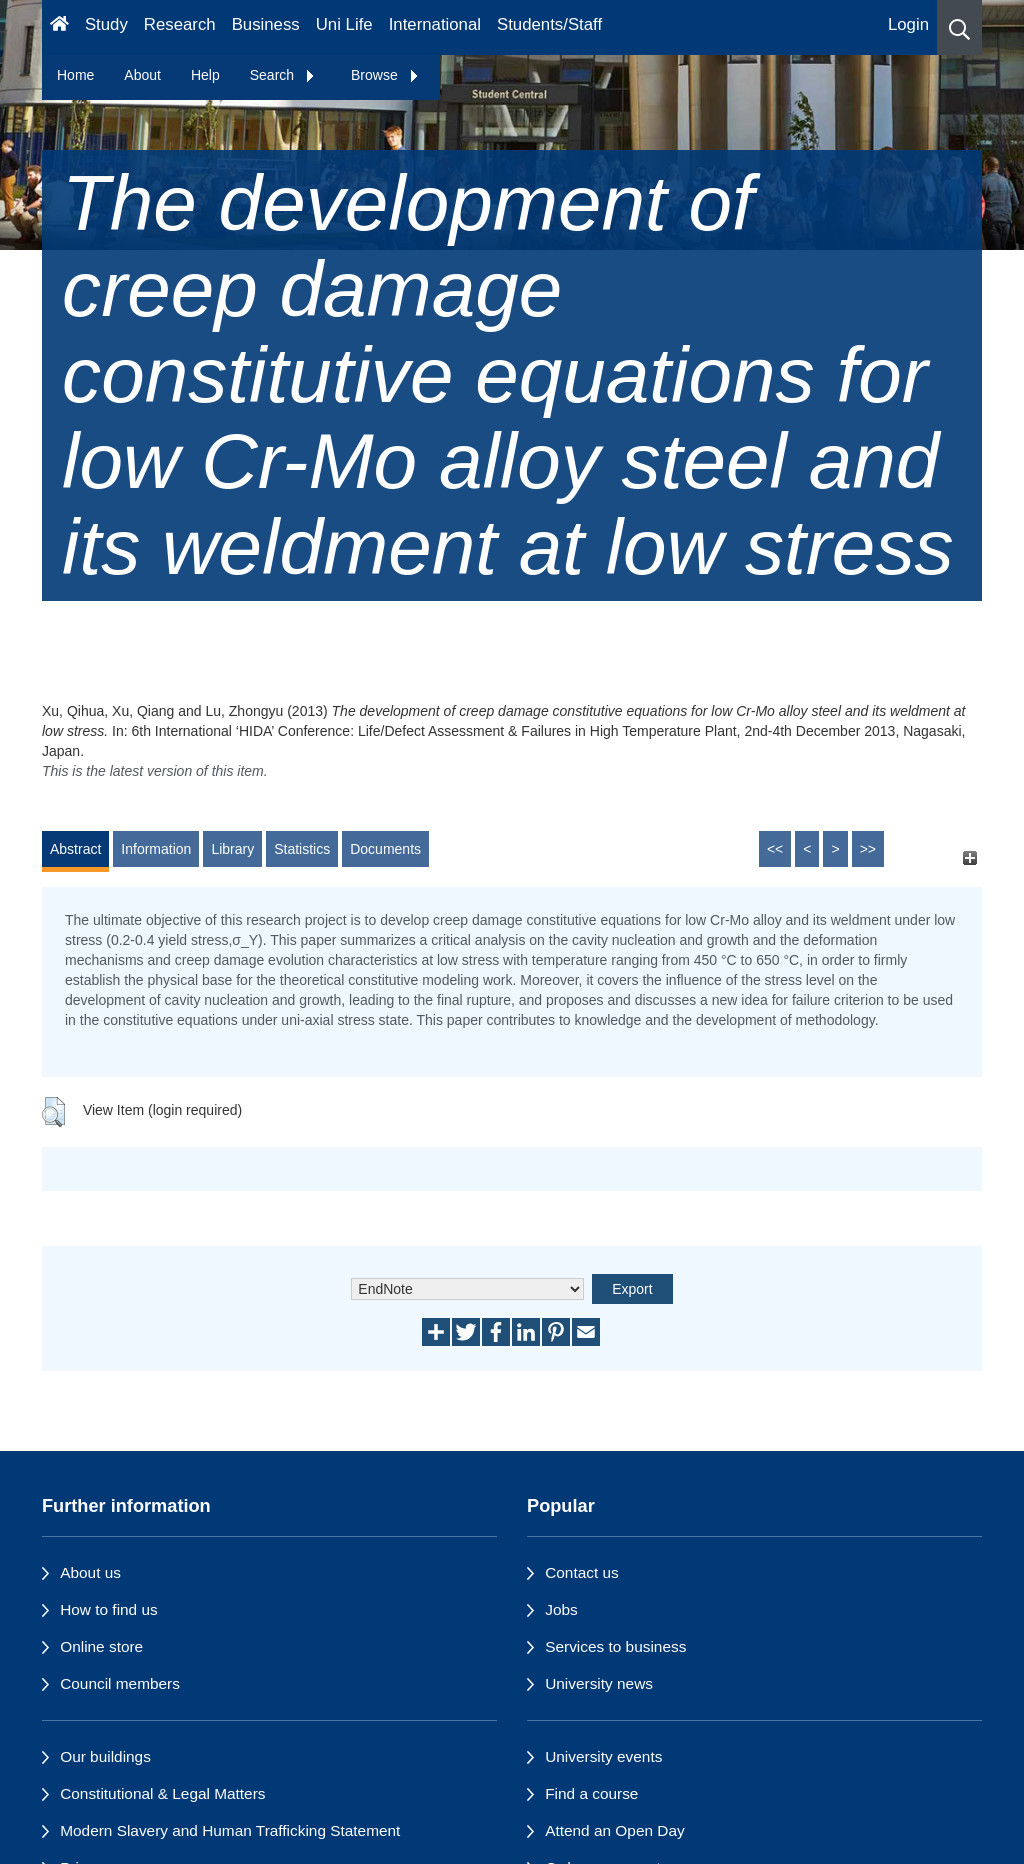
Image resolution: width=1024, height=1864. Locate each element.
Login (908, 24)
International (435, 24)
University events (603, 1756)
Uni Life (344, 24)
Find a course (591, 1793)
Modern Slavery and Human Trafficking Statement (230, 1830)
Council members (120, 1683)
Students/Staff (549, 24)
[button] (959, 27)
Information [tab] (156, 849)
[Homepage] (59, 27)
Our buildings (105, 1756)
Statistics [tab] (302, 849)
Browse (385, 75)
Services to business (615, 1646)
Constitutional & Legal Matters (162, 1793)
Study (106, 24)
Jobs (561, 1609)
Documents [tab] (385, 849)
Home (75, 75)
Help (205, 75)
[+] (969, 858)
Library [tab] (232, 849)
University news (599, 1683)
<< (775, 849)
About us (90, 1572)
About (142, 75)
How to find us (109, 1609)
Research (180, 24)
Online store (101, 1646)
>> (868, 849)
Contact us (582, 1572)
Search (283, 75)
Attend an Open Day (614, 1830)
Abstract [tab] (75, 849)
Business (266, 24)
